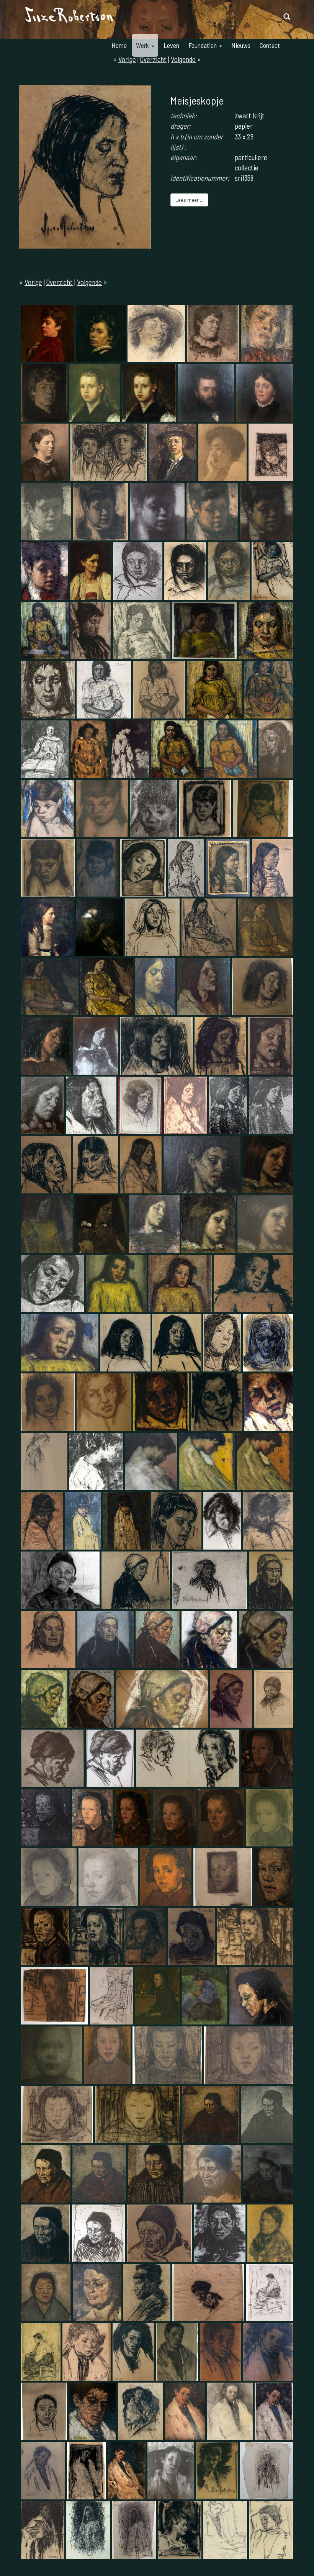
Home (119, 45)
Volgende (89, 282)
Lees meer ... (189, 199)
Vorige (33, 282)
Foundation (205, 45)
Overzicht (59, 282)
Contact (270, 45)
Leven (171, 45)
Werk (145, 45)
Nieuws (240, 45)
